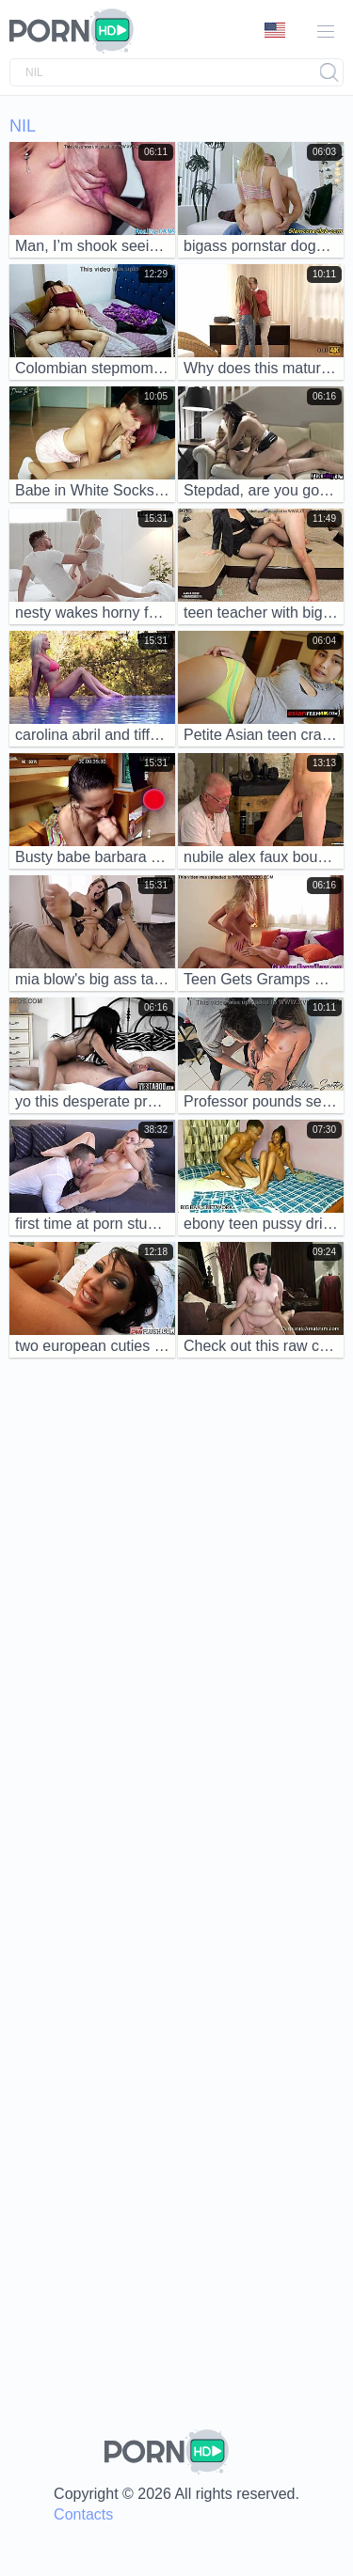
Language (275, 30)
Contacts (83, 2514)
